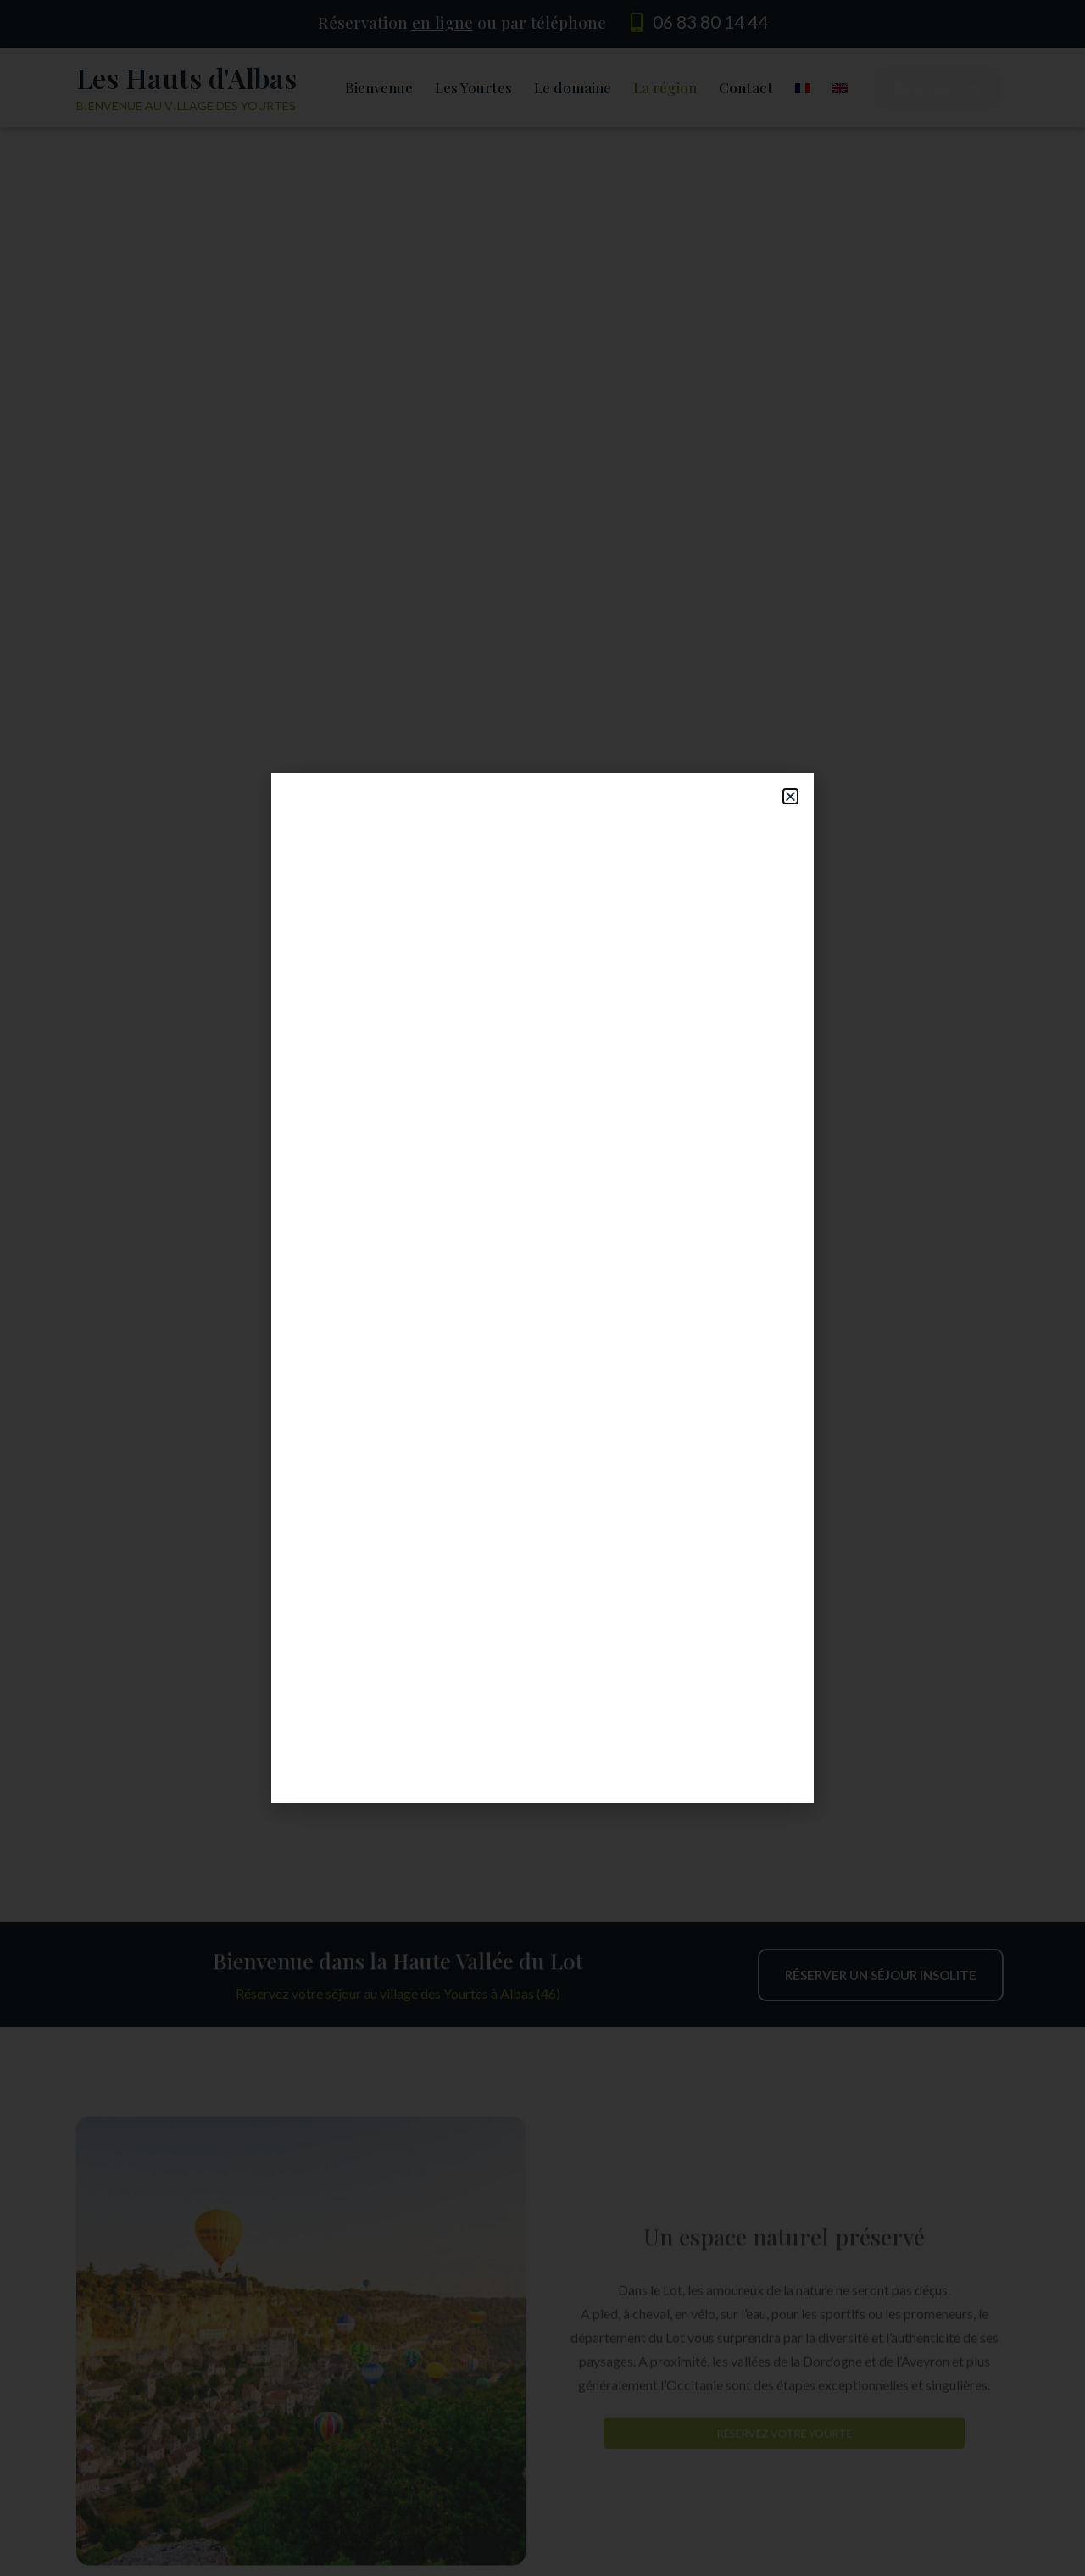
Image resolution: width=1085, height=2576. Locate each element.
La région (665, 87)
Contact (746, 87)
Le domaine (572, 87)
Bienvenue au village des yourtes (186, 105)
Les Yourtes (473, 87)
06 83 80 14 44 (710, 21)
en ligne (442, 22)
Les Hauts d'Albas (186, 77)
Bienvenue (379, 87)
